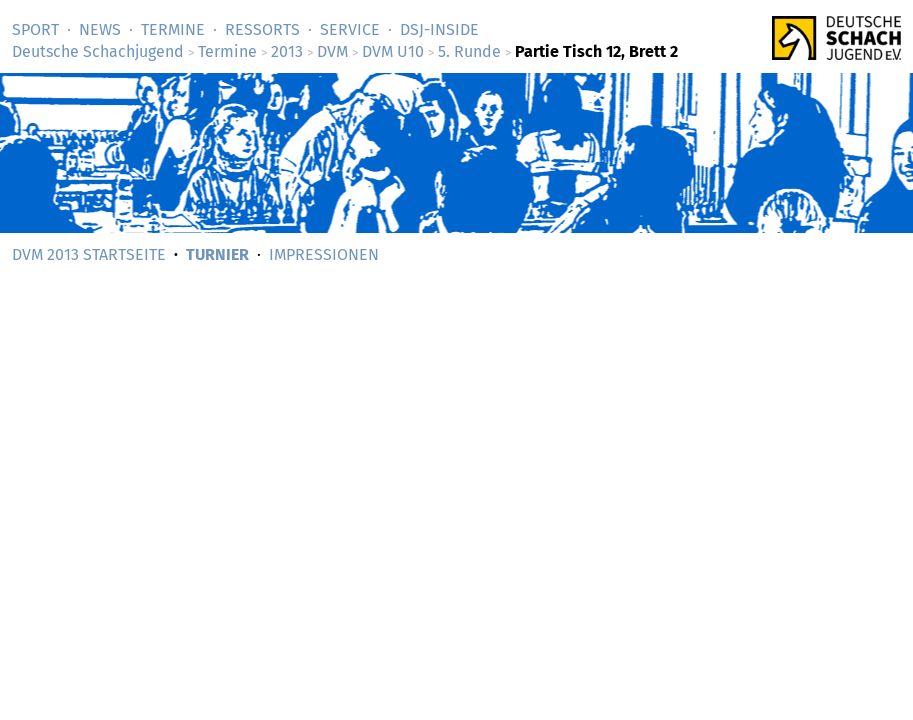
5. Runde (469, 51)
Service (350, 29)
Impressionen (324, 254)
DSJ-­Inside (439, 29)
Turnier (217, 254)
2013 (287, 51)
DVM (332, 51)
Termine (173, 29)
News (100, 29)
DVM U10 (393, 51)
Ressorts (262, 29)
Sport (35, 29)
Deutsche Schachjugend (98, 51)
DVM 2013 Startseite (89, 254)
